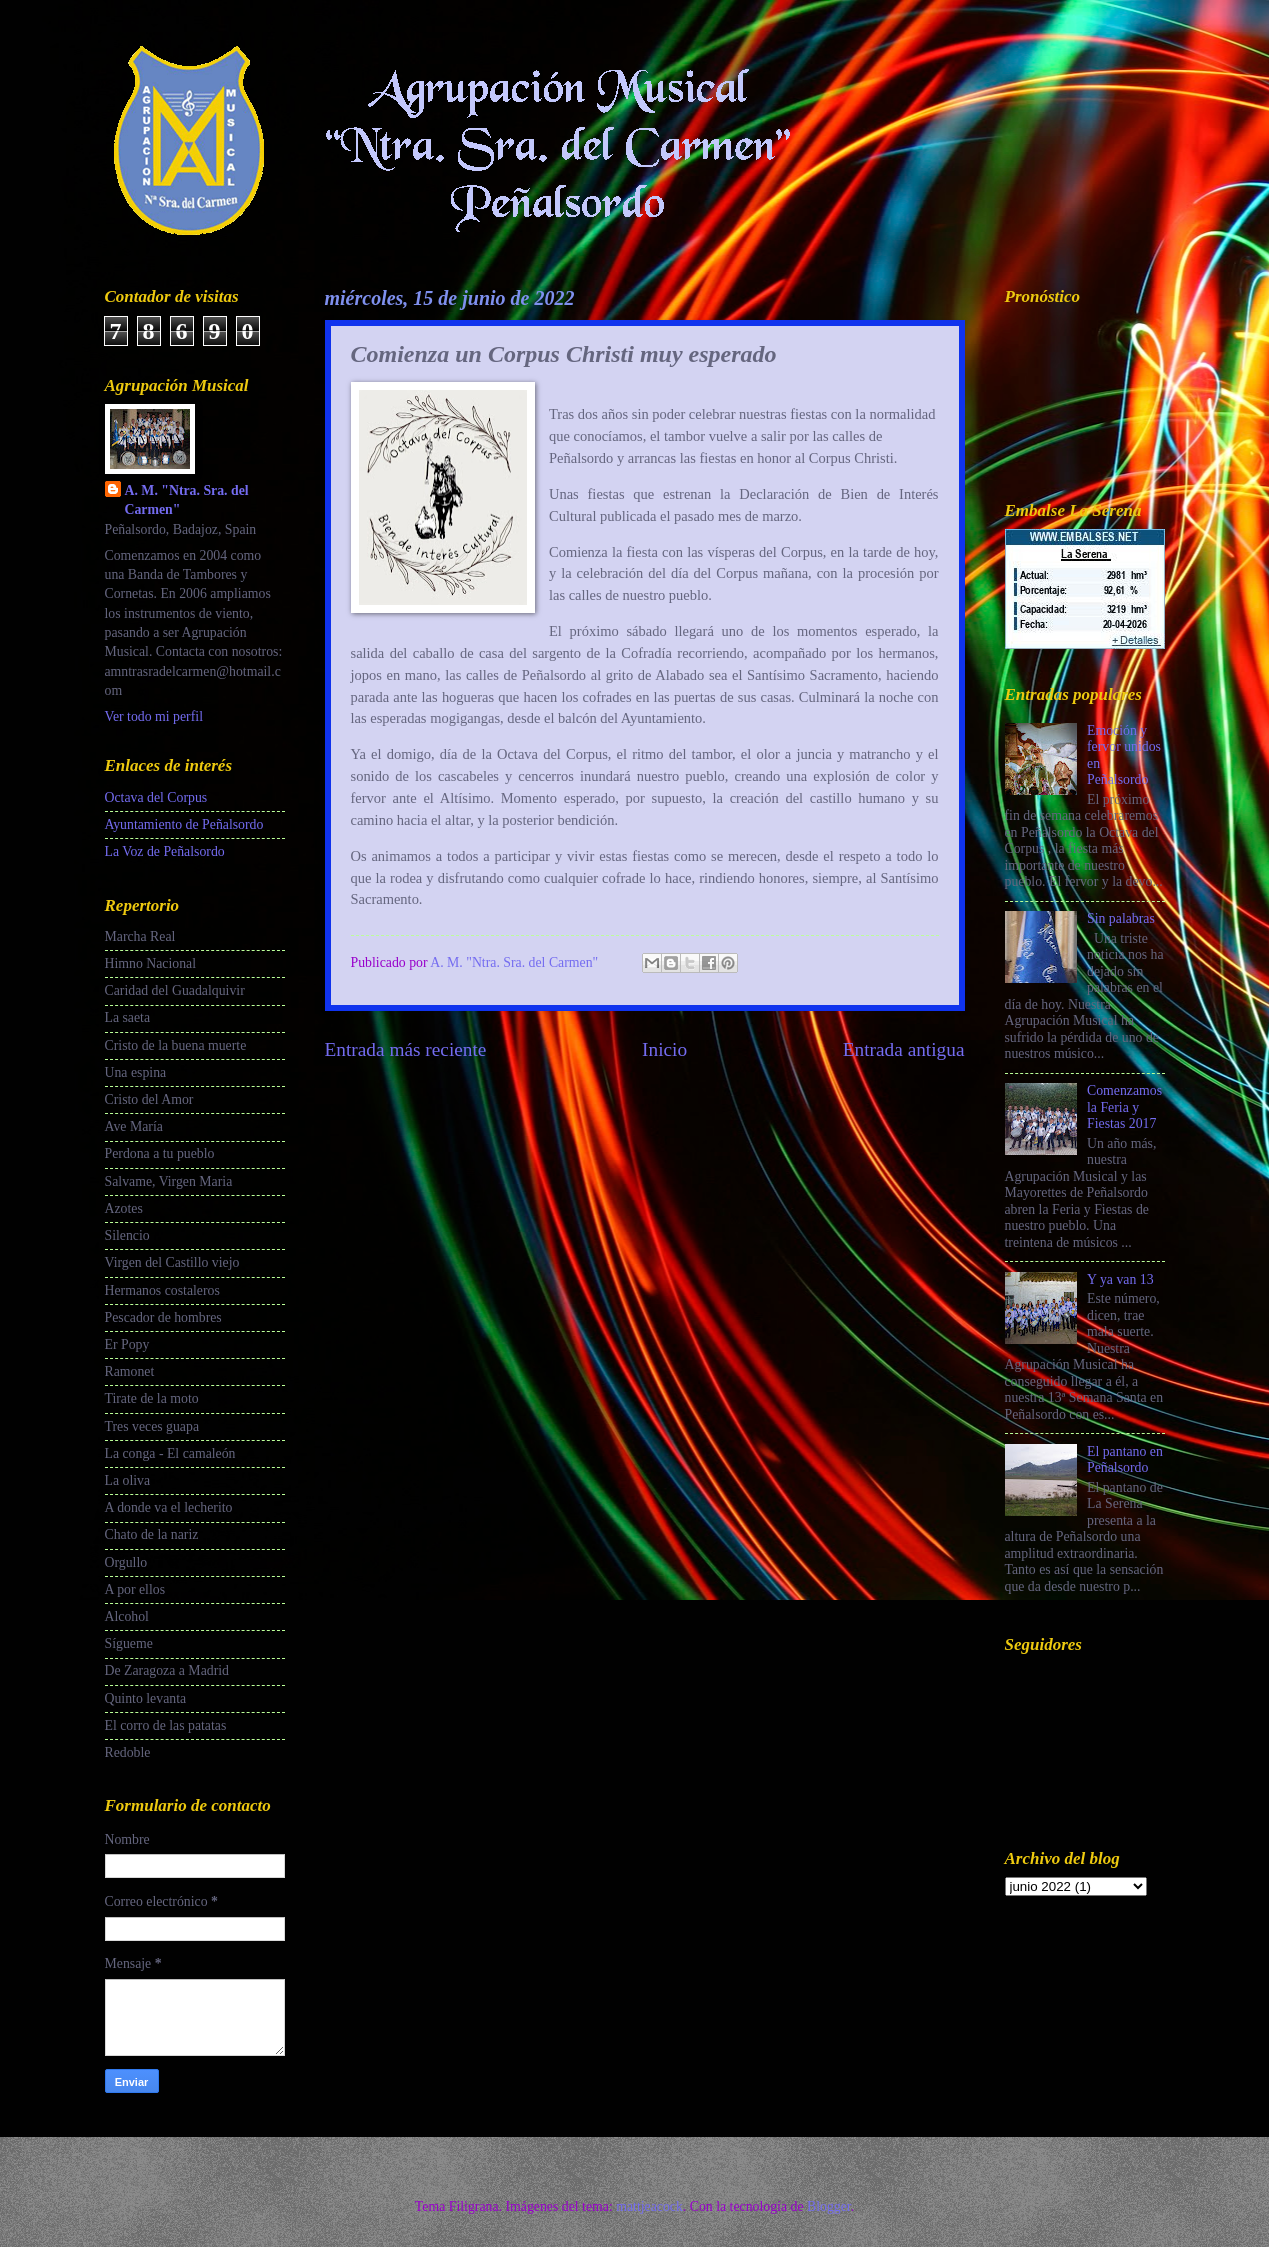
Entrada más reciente (406, 1049)
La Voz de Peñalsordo (165, 851)
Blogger (829, 2206)
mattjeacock (649, 2206)
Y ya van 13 (1120, 1279)
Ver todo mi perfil (154, 716)
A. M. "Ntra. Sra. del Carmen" (187, 500)
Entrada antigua (904, 1049)
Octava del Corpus (156, 797)
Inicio (664, 1049)
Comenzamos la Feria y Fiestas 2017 (1124, 1107)
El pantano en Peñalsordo (1125, 1460)
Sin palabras (1121, 918)
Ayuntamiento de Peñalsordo (184, 824)
